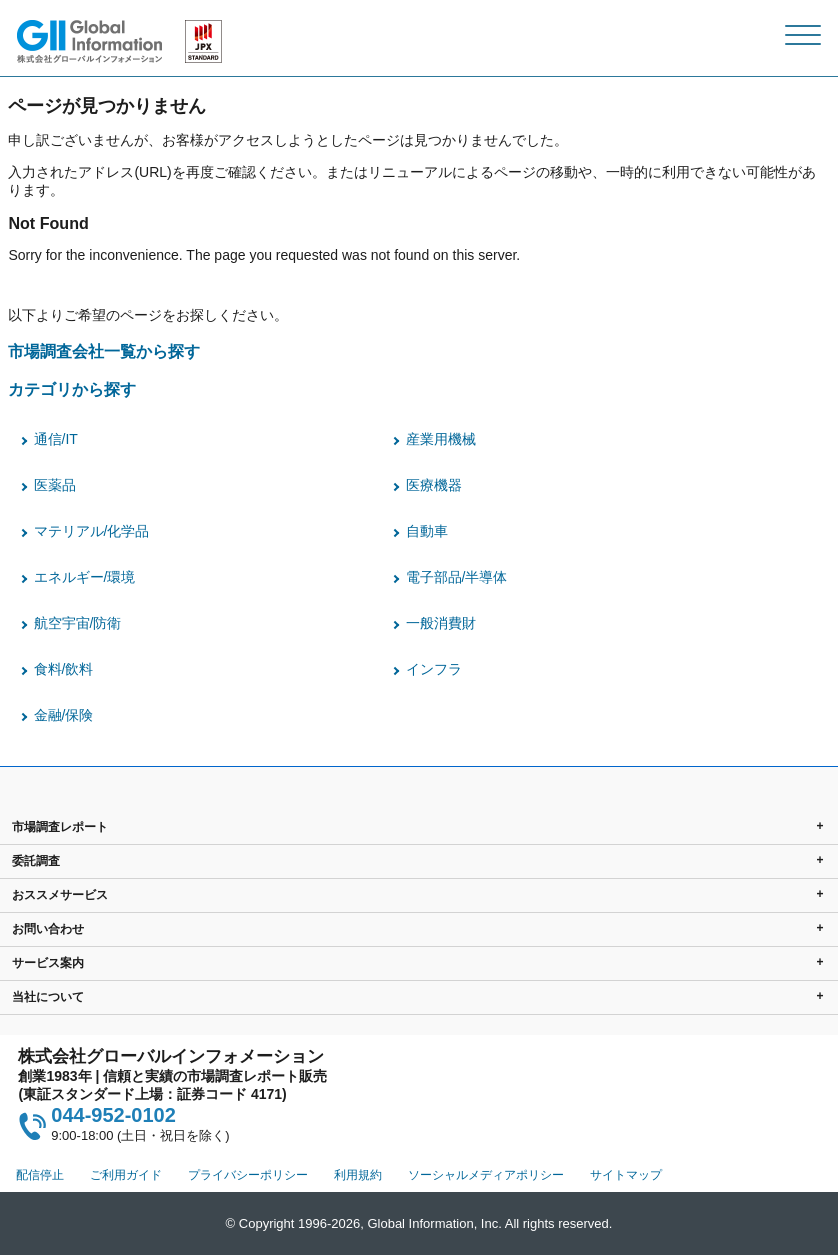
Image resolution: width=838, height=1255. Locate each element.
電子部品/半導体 (457, 577)
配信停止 (40, 1175)
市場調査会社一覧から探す (104, 351)
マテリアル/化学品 (92, 531)
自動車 (427, 531)
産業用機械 (441, 439)
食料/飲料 (64, 669)
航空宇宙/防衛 (78, 623)
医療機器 (434, 485)
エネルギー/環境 (85, 577)
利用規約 (358, 1175)
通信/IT (56, 439)
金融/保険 (64, 715)
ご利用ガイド (126, 1175)
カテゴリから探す (72, 389)
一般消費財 (441, 623)
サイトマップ (626, 1175)
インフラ (434, 669)
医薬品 (55, 485)
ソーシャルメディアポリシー (486, 1175)
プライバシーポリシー (248, 1175)
